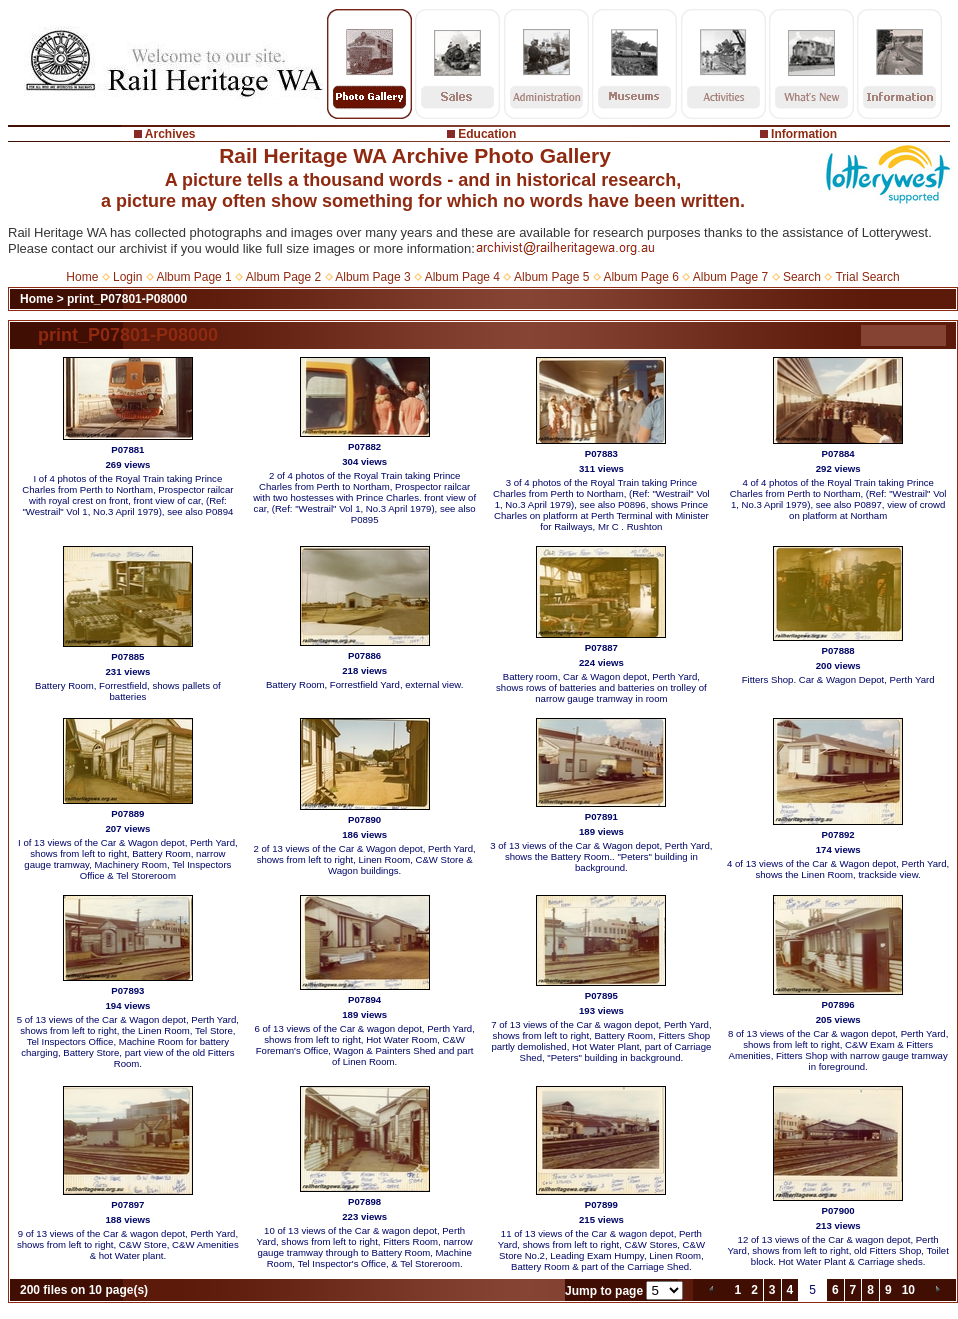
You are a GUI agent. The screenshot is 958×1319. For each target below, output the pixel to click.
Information (804, 134)
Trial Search (867, 277)
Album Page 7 (730, 277)
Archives (170, 134)
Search (802, 277)
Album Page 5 (551, 277)
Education (487, 134)
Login (127, 277)
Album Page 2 (283, 277)
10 (908, 1290)
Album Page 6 (640, 277)
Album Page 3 (372, 277)
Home (82, 277)
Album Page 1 (193, 277)
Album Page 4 (462, 277)
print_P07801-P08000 (127, 299)
